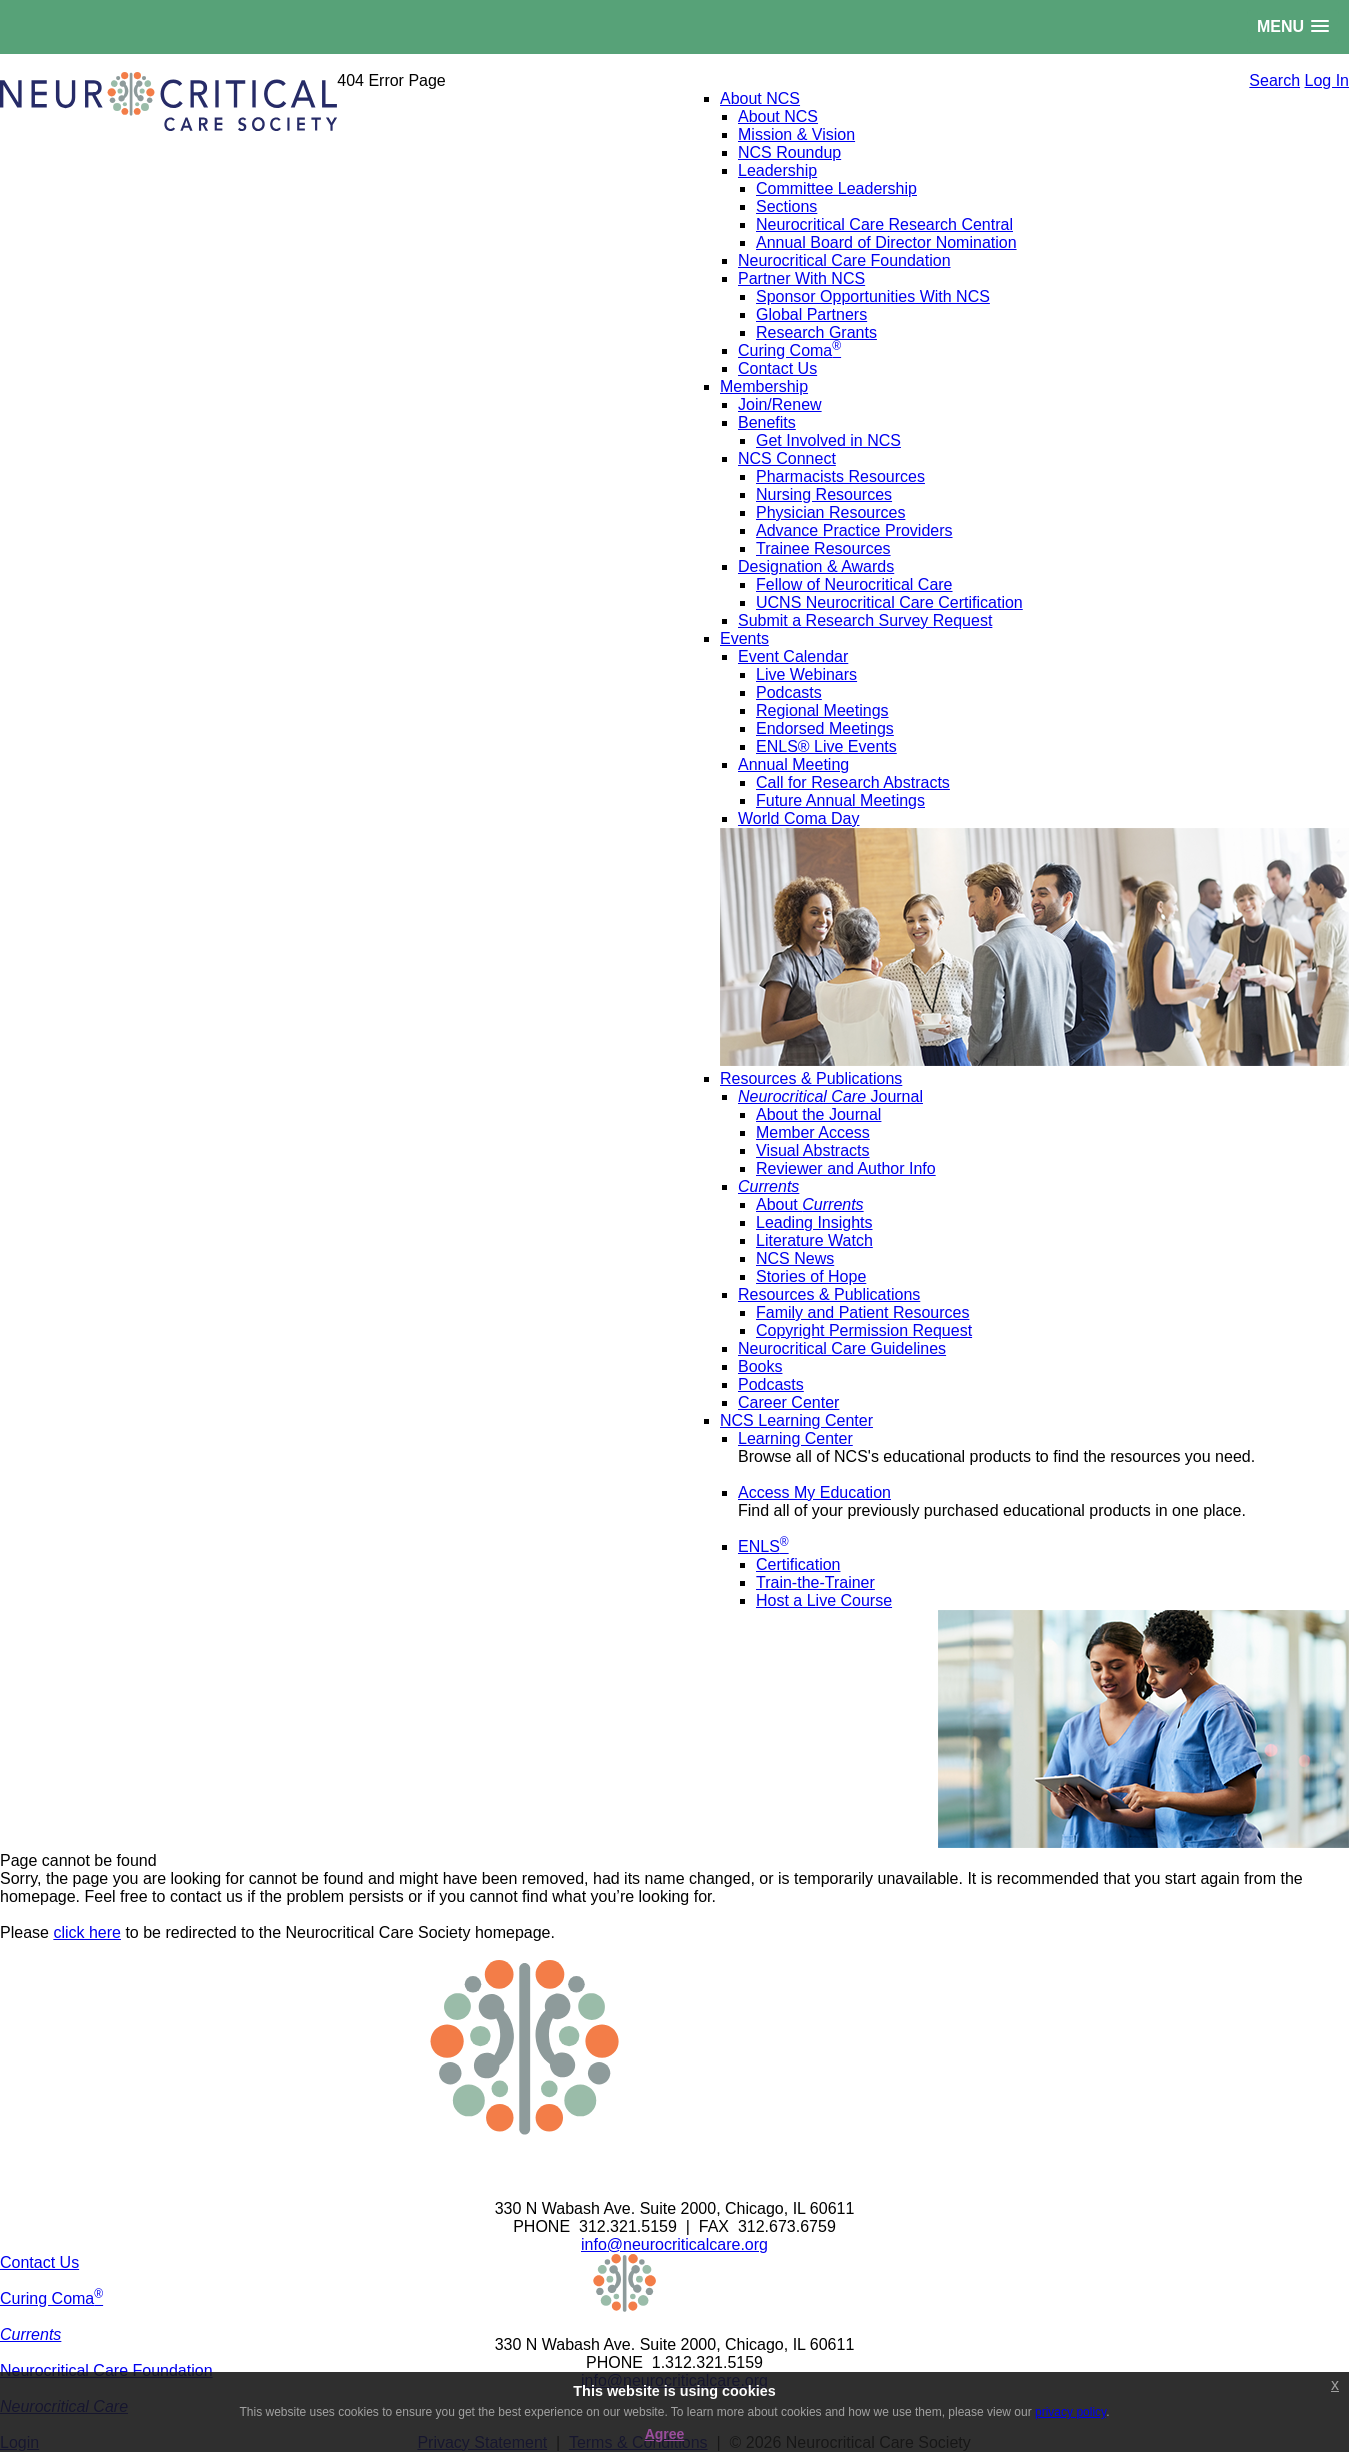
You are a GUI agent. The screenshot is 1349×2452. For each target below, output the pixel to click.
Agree (665, 2434)
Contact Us (39, 2262)
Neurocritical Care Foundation (106, 2370)
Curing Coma (51, 2298)
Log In (1327, 80)
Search (1274, 80)
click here (87, 1932)
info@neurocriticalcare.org (674, 2244)
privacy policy (1070, 2412)
